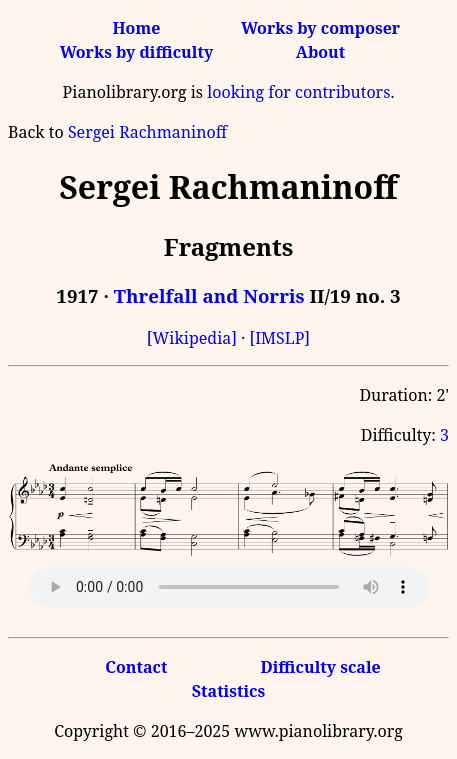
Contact (136, 667)
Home (136, 28)
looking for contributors (298, 92)
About (320, 52)
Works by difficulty (137, 52)
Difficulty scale (320, 667)
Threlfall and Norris (209, 295)
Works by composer (320, 28)
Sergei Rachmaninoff (147, 132)
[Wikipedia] (192, 338)
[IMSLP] (279, 338)
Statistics (228, 691)
